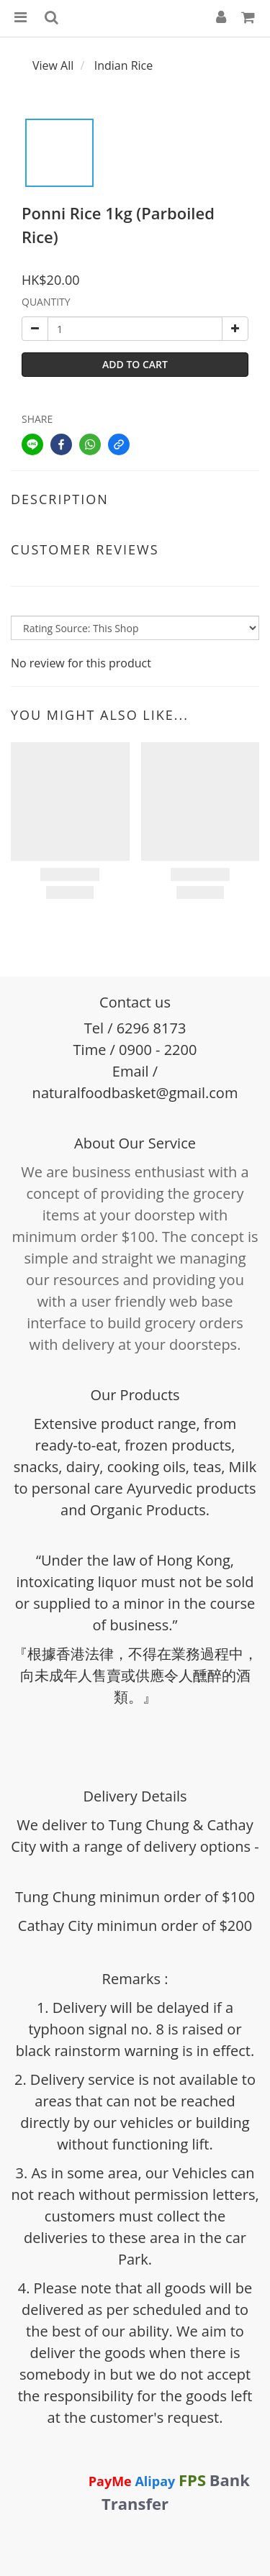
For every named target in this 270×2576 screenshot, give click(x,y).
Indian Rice (123, 65)
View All (52, 65)
